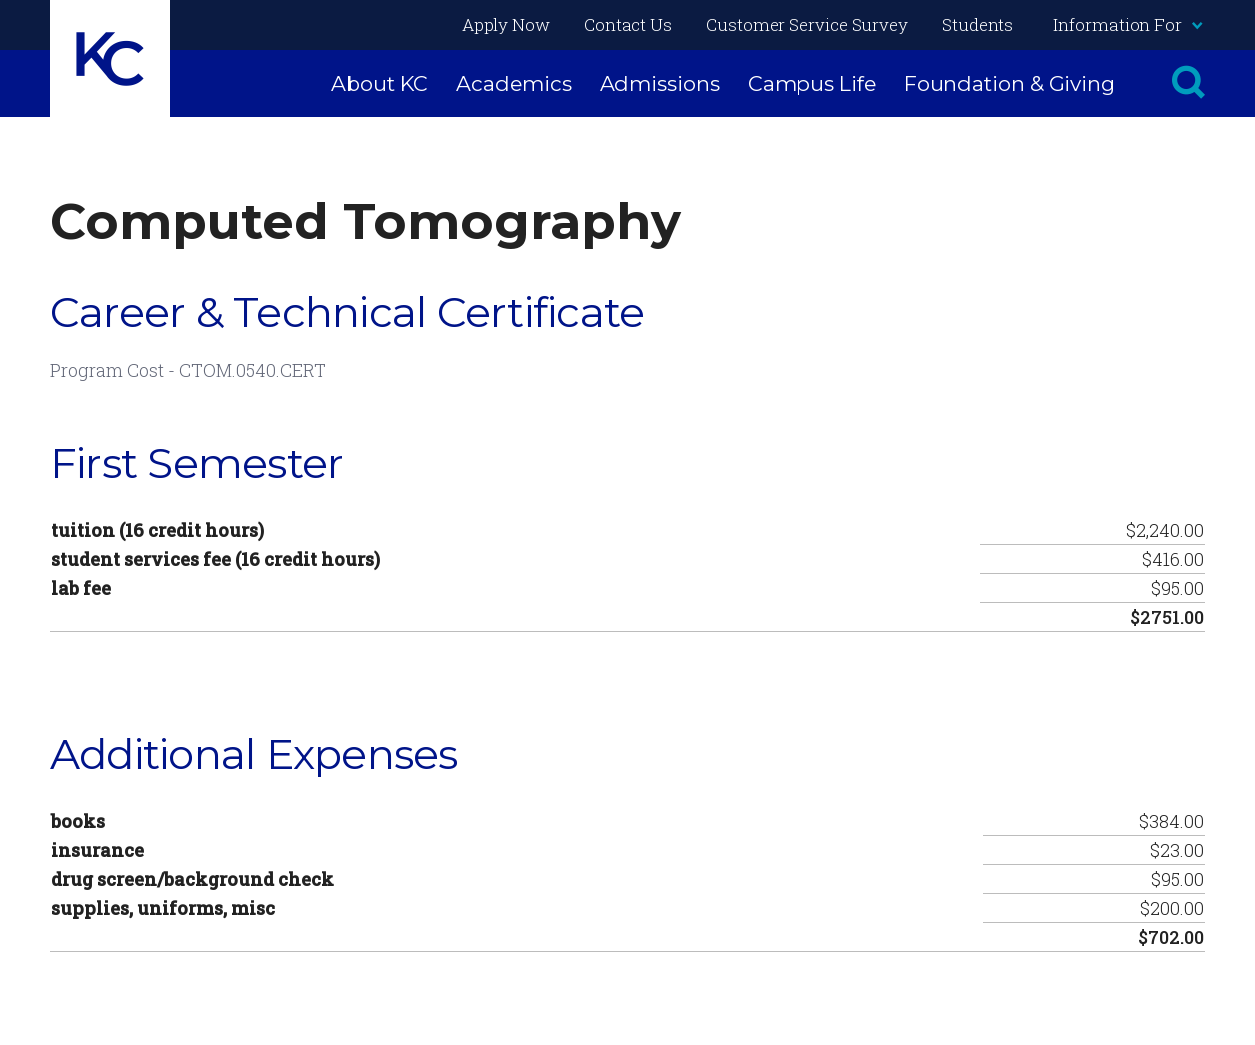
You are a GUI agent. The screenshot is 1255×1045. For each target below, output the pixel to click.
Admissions (660, 83)
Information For (1127, 24)
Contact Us (628, 24)
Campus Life (812, 83)
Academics (513, 83)
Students (977, 24)
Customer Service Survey (807, 24)
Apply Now (506, 24)
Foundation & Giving (1009, 83)
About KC (379, 83)
